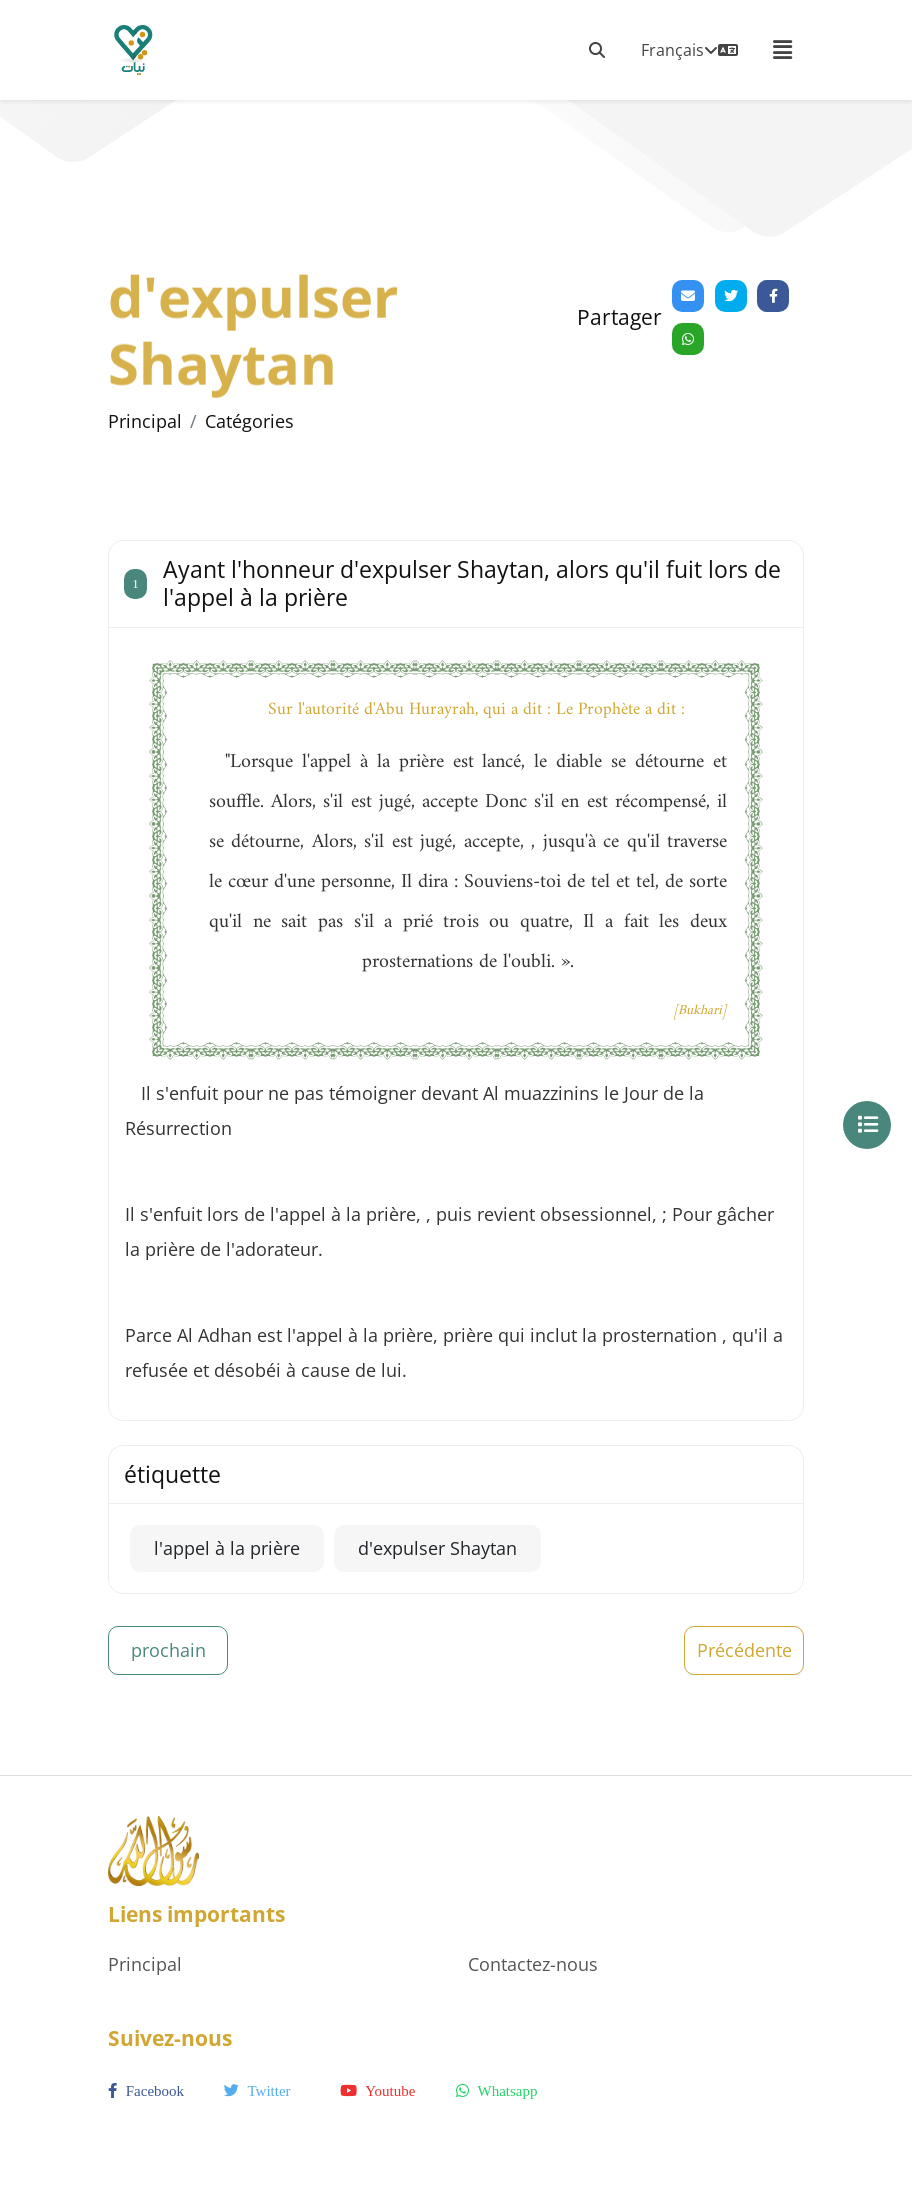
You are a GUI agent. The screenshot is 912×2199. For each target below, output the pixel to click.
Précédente (744, 1650)
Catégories (249, 421)
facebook (146, 2091)
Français (689, 50)
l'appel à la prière (227, 1548)
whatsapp (496, 2091)
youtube (377, 2091)
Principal (145, 421)
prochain (168, 1650)
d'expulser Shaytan (437, 1548)
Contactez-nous (533, 1964)
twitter (257, 2091)
